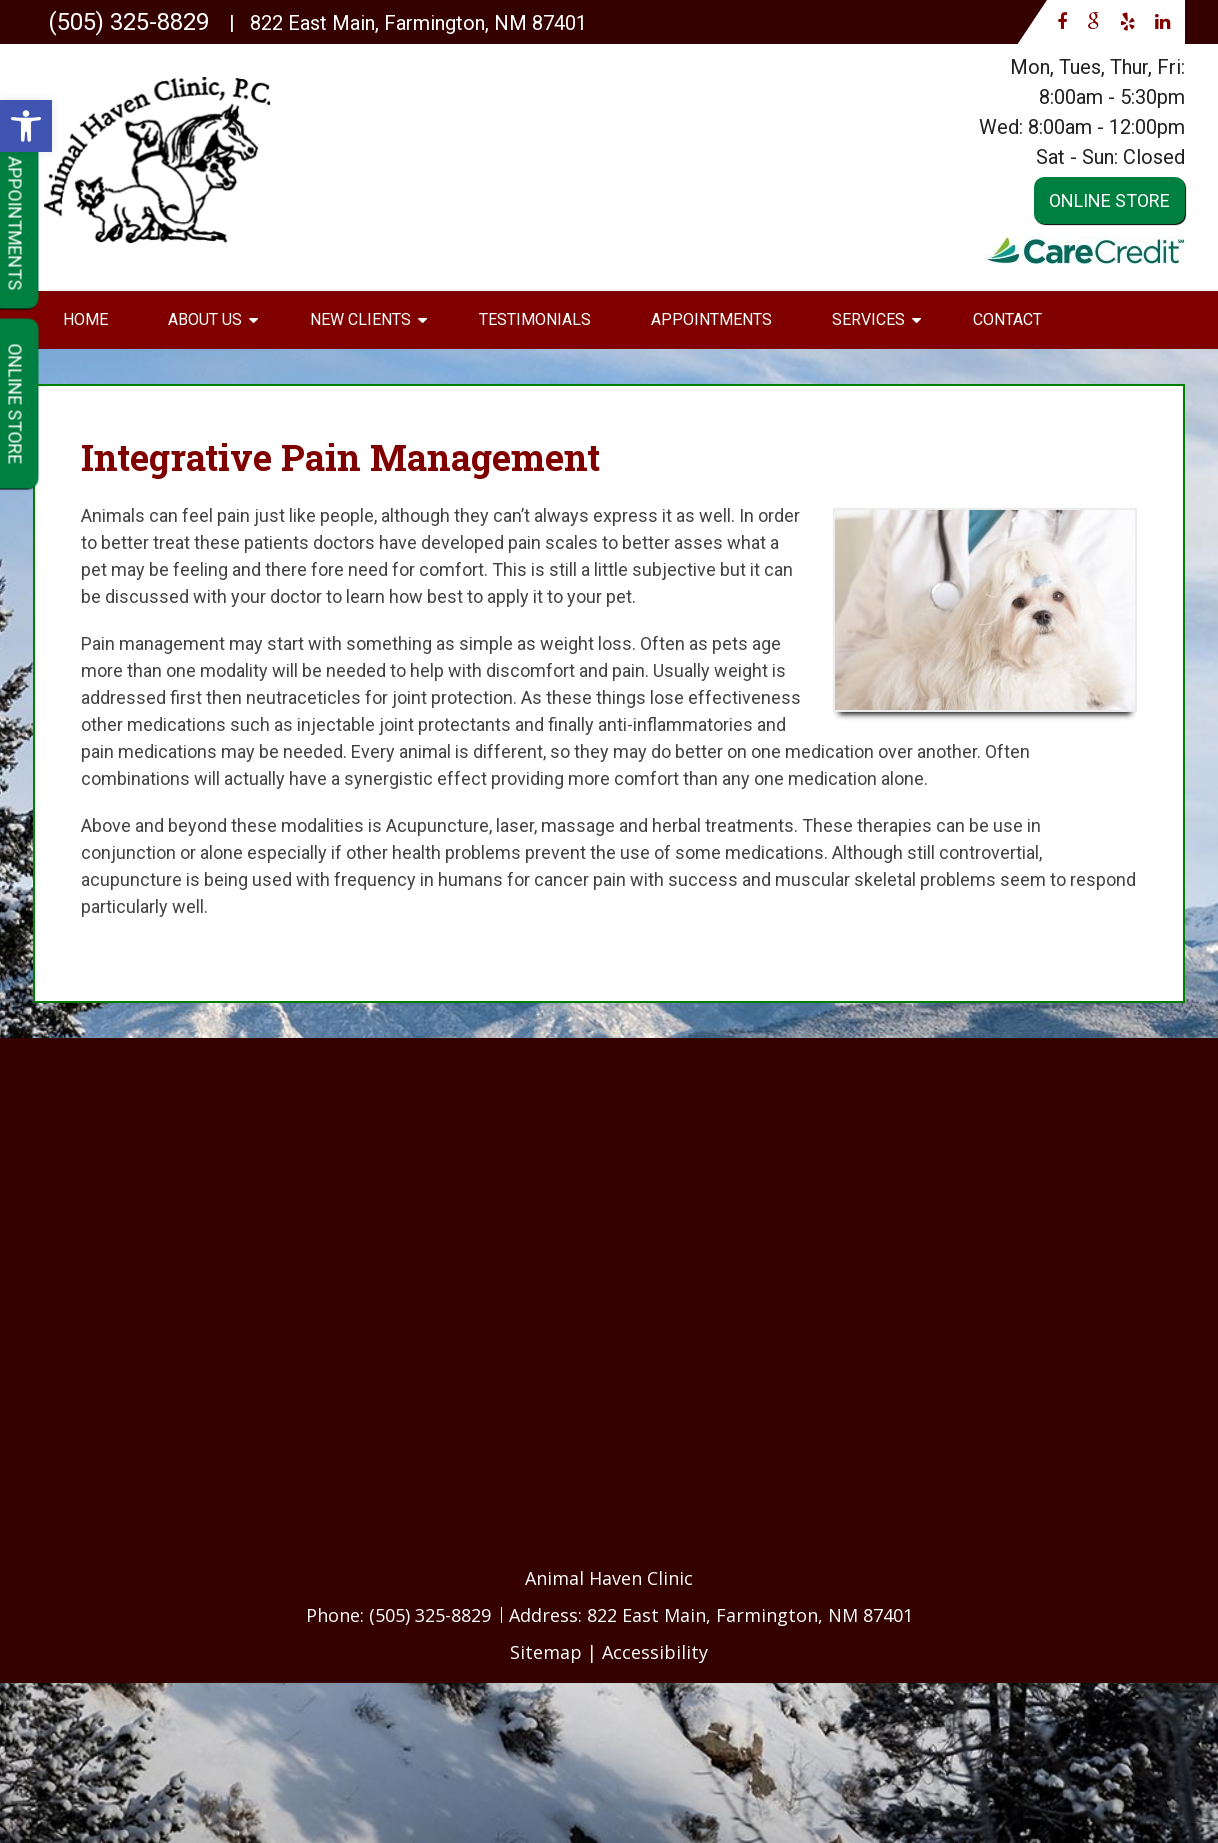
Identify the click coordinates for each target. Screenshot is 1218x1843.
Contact (1007, 319)
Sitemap (546, 1652)
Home (85, 319)
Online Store (1109, 200)
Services (868, 319)
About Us (205, 319)
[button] (26, 126)
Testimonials (535, 319)
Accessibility (655, 1652)
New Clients (360, 319)
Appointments (711, 319)
